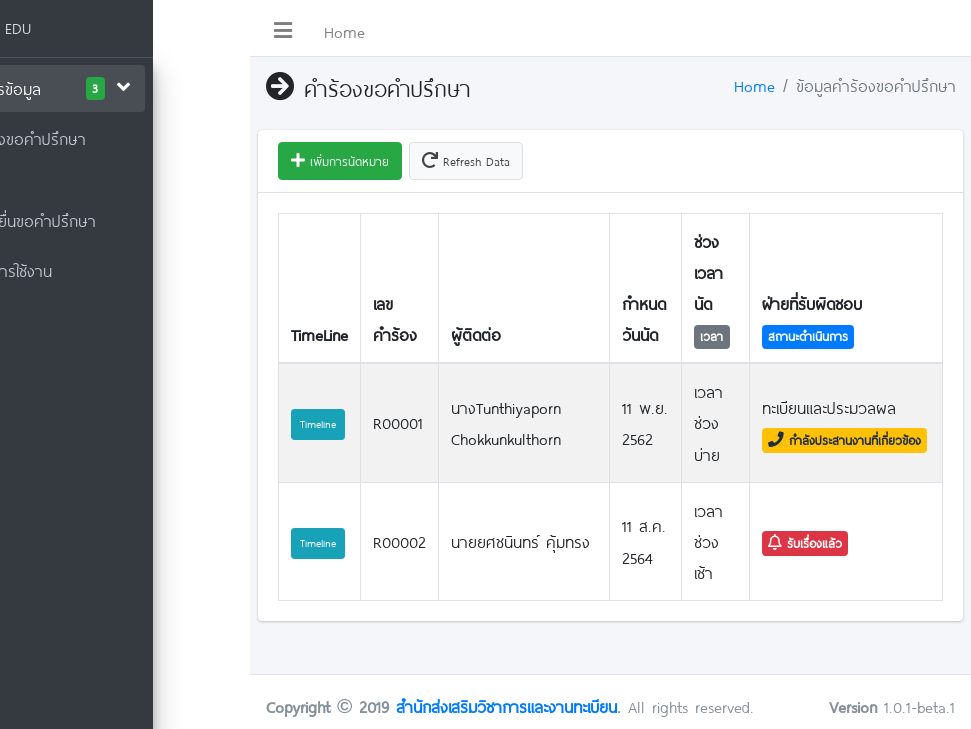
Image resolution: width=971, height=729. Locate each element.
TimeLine (319, 334)
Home (344, 31)
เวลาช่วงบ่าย (708, 422)
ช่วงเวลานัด (708, 272)
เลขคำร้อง (395, 319)
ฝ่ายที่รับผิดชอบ (812, 303)
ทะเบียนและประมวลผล (829, 407)
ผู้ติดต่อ (476, 334)
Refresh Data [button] (466, 161)
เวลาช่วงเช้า (708, 541)
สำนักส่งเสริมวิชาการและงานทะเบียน (506, 706)
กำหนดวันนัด (644, 319)
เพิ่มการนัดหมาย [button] (340, 161)
